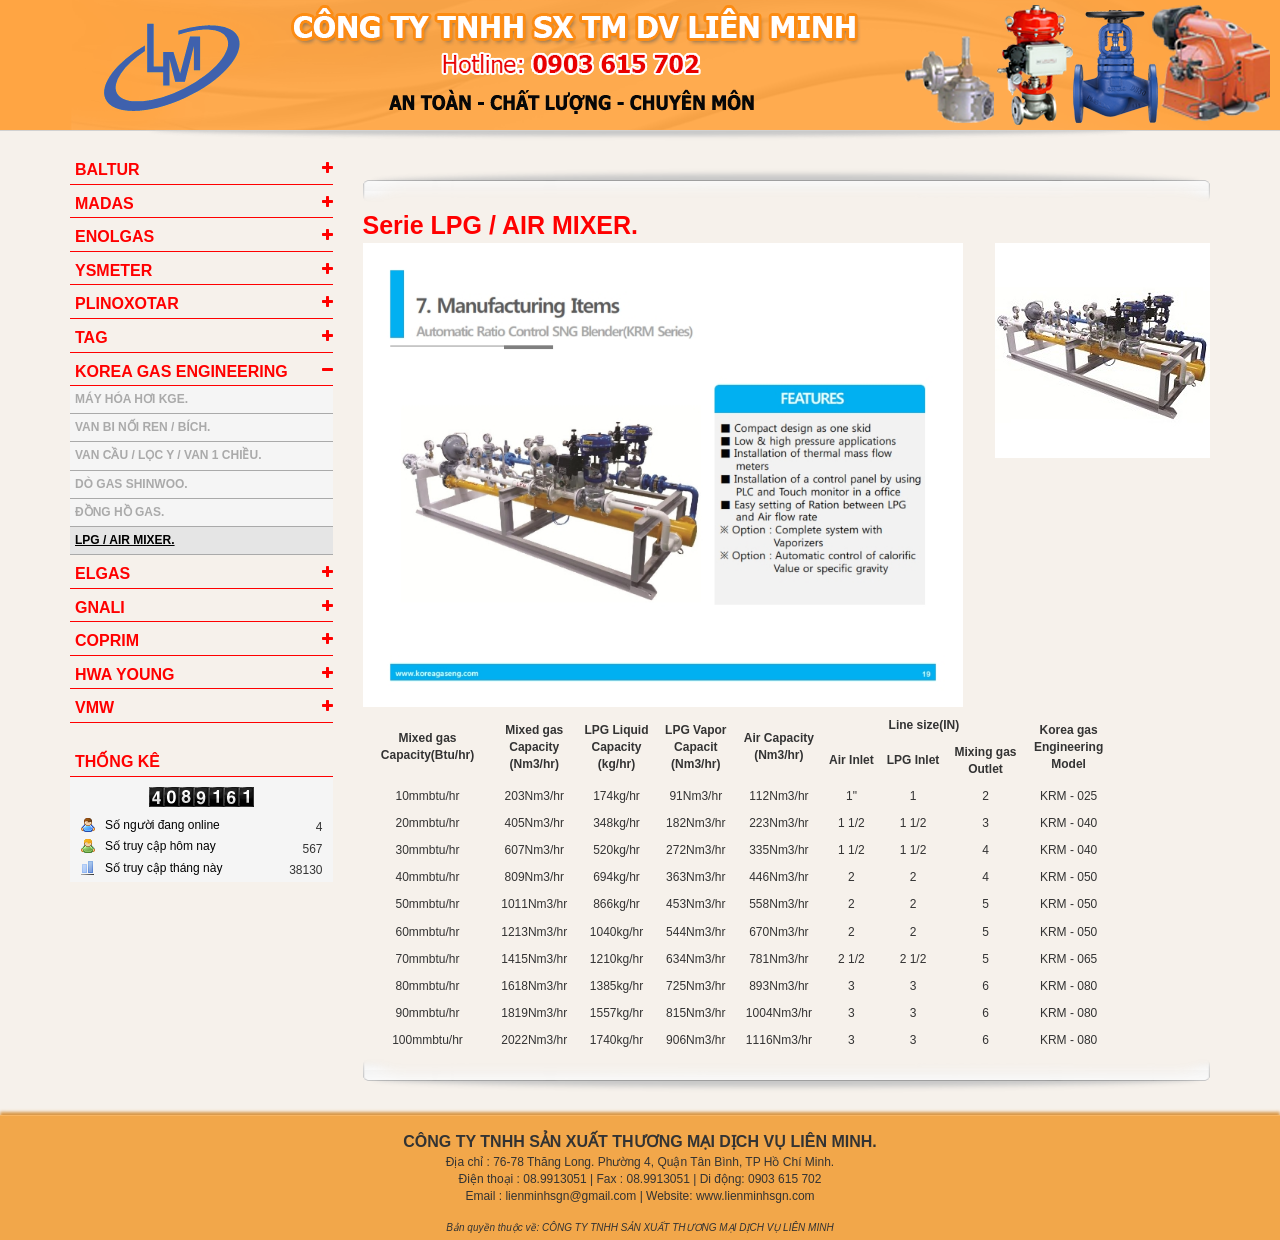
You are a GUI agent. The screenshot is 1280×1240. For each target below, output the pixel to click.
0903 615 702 (784, 1179)
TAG (91, 337)
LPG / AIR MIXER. (125, 540)
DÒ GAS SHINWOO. (131, 484)
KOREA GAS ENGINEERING (181, 371)
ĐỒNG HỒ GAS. (119, 512)
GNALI (100, 607)
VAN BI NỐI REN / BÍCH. (142, 427)
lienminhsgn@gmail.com (570, 1196)
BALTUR (107, 169)
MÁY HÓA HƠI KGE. (131, 399)
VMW (94, 707)
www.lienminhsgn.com (755, 1196)
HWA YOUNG (125, 674)
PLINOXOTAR (127, 303)
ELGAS (102, 573)
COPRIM (107, 640)
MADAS (104, 203)
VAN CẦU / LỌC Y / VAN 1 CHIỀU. (168, 455)
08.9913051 (554, 1179)
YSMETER (113, 270)
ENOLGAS (114, 236)
